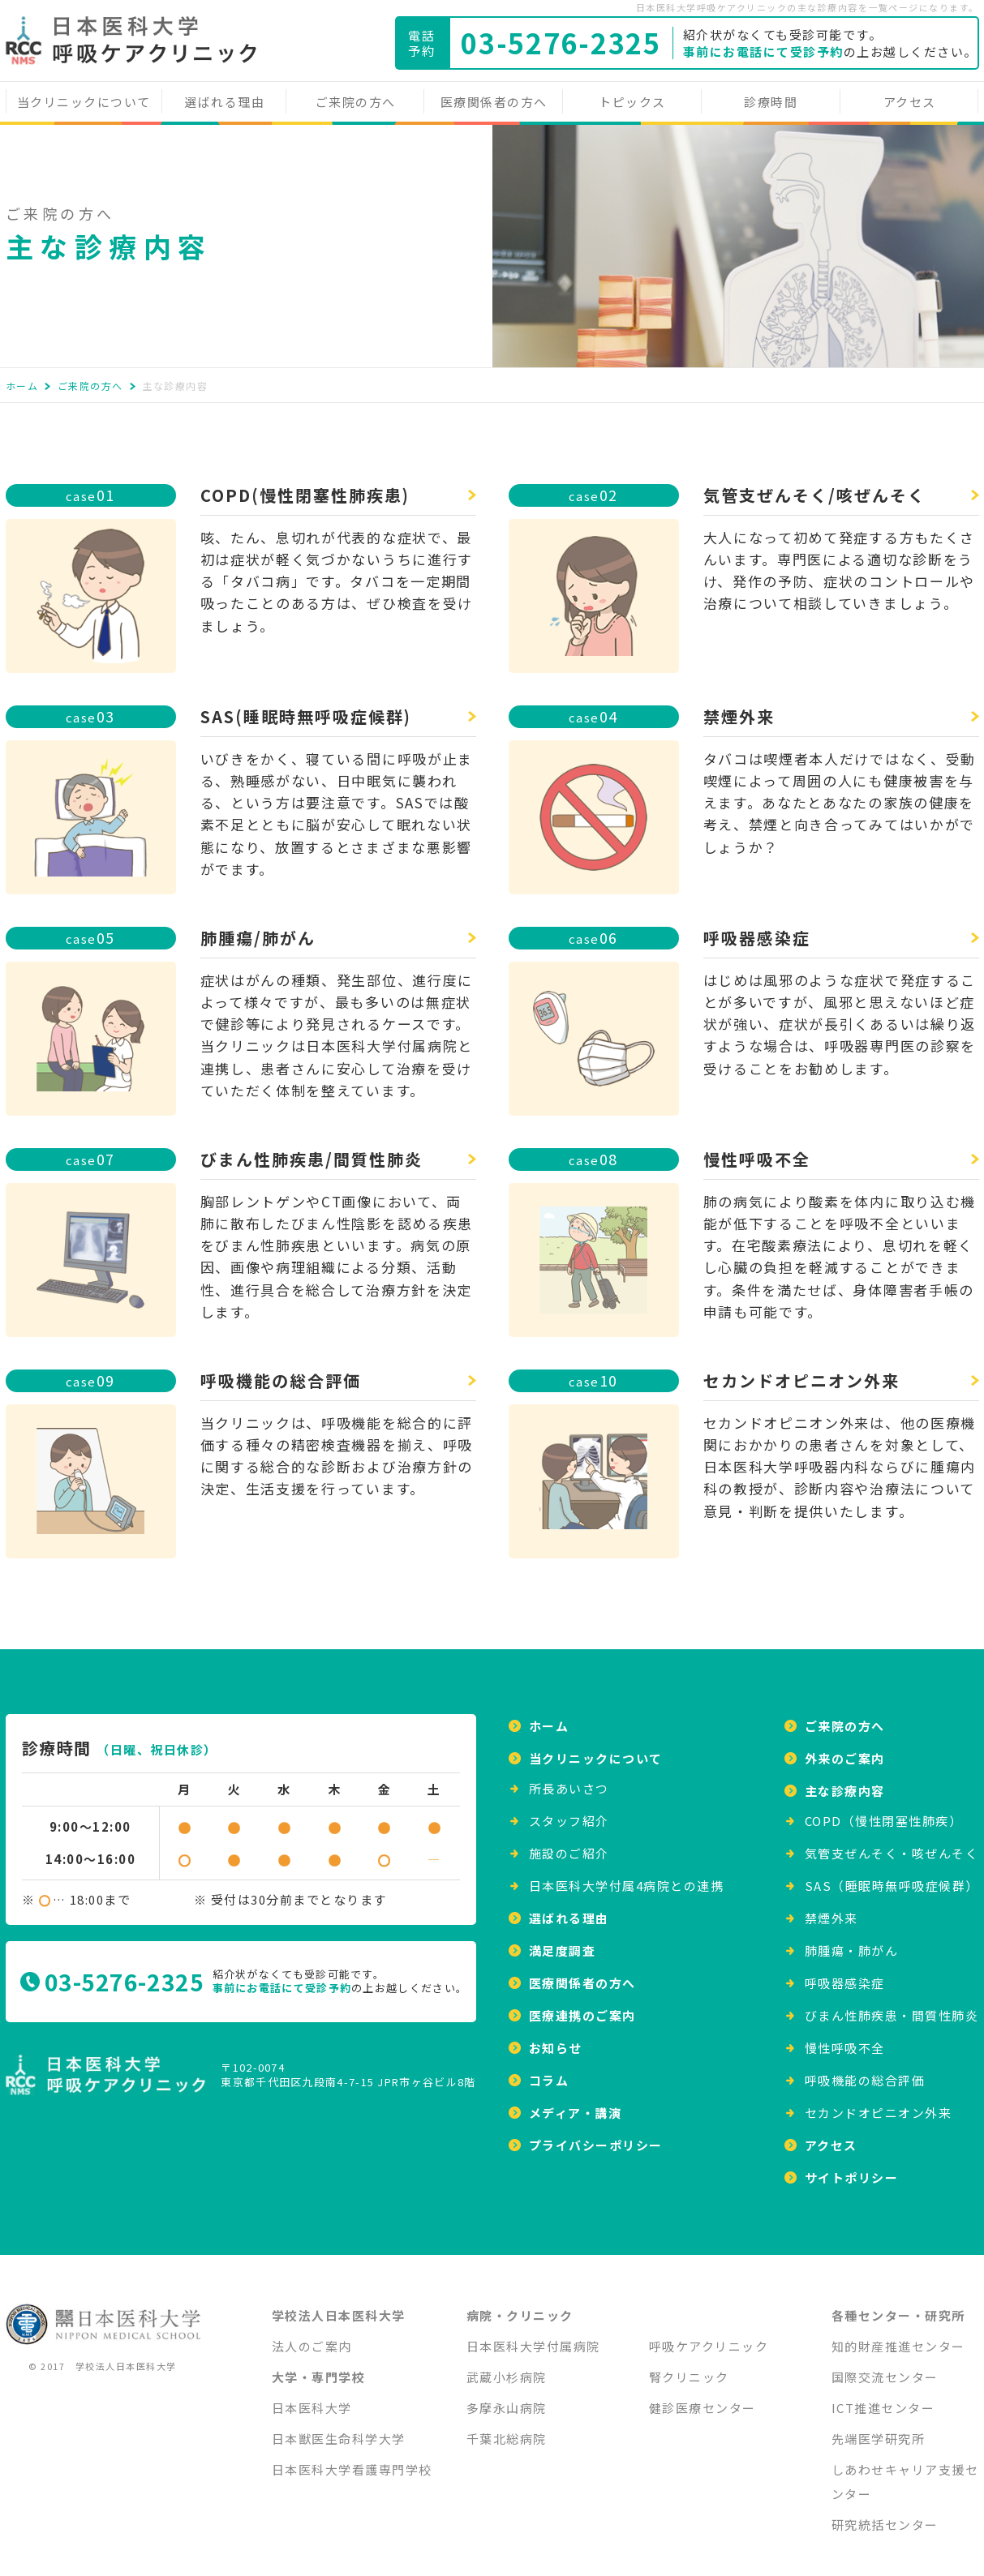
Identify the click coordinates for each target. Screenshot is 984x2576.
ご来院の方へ (356, 101)
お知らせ (555, 2038)
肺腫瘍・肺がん (852, 1940)
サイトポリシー (852, 2167)
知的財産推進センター (898, 2336)
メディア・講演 (575, 2102)
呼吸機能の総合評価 (865, 2070)
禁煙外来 (831, 1908)
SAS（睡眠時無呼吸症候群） (892, 1875)
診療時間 (770, 101)
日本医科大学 (312, 2398)
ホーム (22, 385)
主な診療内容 (845, 1780)
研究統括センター (885, 2514)
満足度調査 (562, 1940)
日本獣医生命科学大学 (339, 2428)
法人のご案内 (312, 2336)
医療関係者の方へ (494, 101)
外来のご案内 (845, 1748)
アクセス (909, 101)
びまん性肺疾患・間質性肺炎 (892, 2005)
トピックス (632, 101)
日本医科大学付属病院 (533, 2336)
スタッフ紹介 (569, 1810)
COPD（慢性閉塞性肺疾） (884, 1810)
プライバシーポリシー (596, 2135)
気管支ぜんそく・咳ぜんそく (892, 1843)
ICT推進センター (883, 2398)
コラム (549, 2070)
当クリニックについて (84, 101)
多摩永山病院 (506, 2398)
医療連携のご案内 (582, 2005)
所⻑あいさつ (569, 1778)
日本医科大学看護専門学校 (352, 2459)
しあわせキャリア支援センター (905, 2471)
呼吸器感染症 (845, 1973)
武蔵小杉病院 (506, 2367)
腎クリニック (689, 2367)
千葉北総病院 (506, 2428)
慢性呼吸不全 (845, 2038)
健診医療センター (702, 2398)
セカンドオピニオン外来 (878, 2102)
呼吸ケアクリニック (709, 2336)
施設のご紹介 (569, 1843)
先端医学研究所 (878, 2428)
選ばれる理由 (224, 101)
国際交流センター (885, 2367)
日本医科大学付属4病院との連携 (626, 1875)
